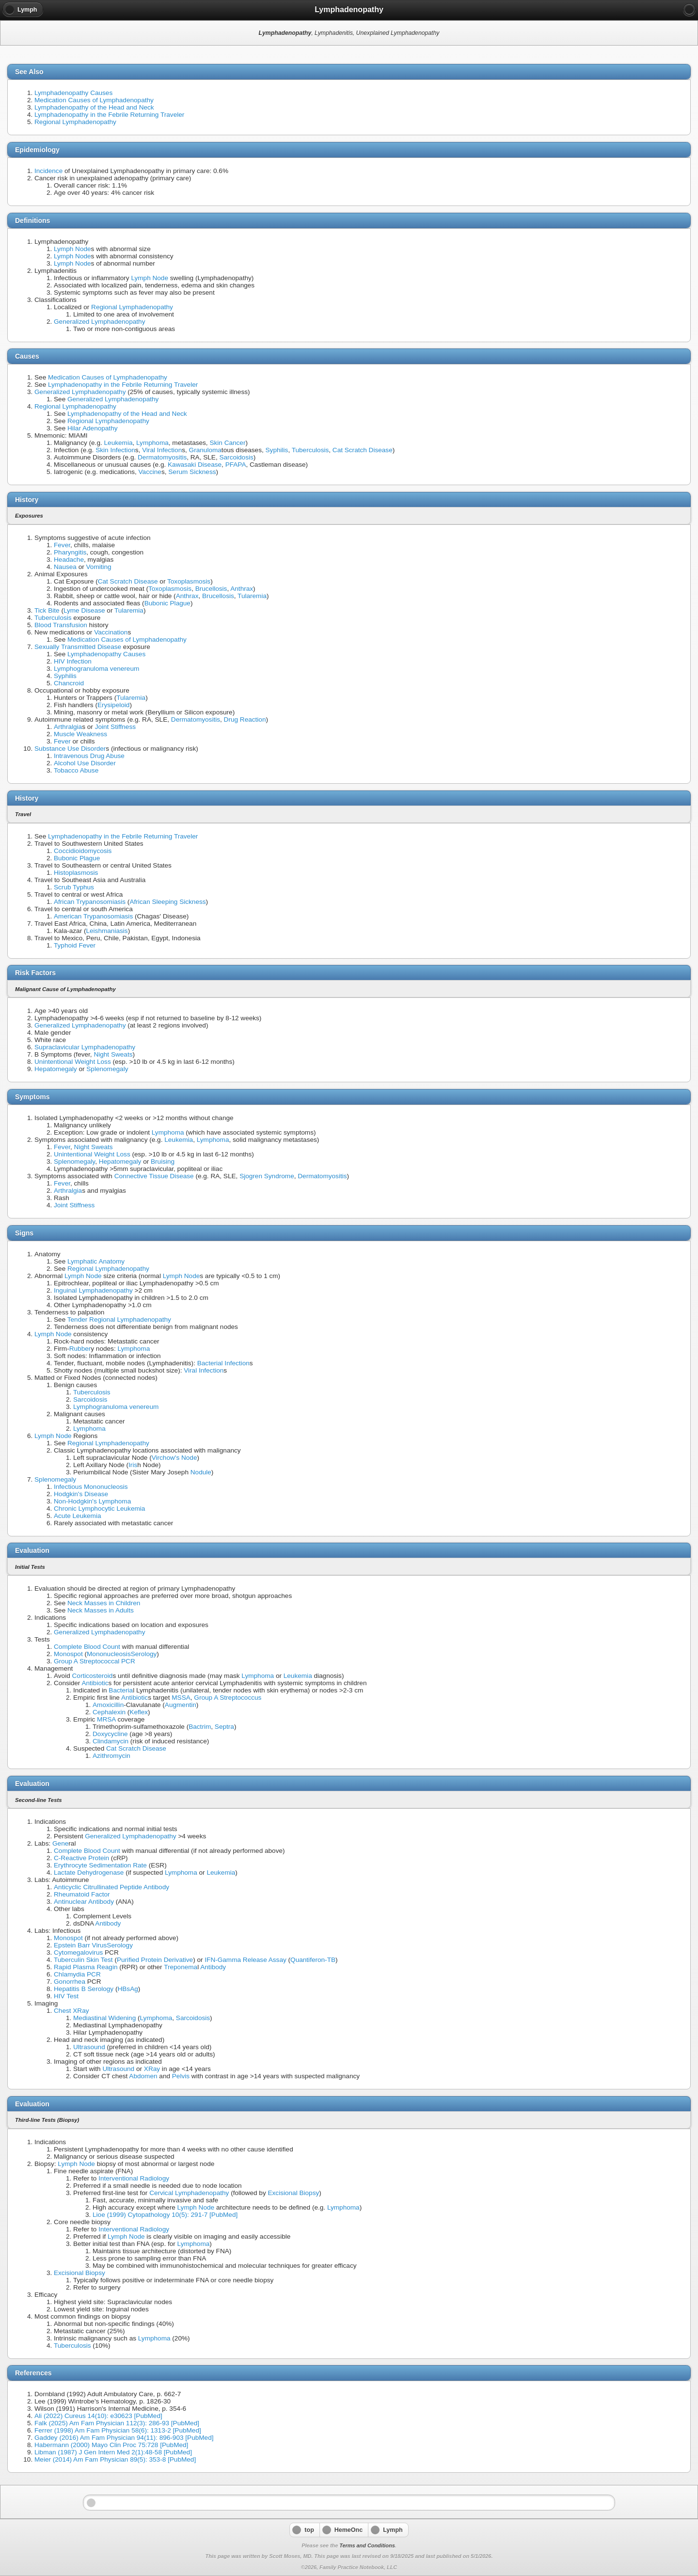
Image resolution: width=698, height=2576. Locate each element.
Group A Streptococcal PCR (94, 1661)
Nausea (65, 566)
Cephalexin (109, 1712)
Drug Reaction (245, 719)
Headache (69, 559)
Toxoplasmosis (188, 581)
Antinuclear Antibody (84, 1901)
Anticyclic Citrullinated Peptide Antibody (111, 1887)
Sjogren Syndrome (266, 1176)
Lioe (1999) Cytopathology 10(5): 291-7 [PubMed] (165, 2214)
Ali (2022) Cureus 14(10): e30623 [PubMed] (98, 2415)
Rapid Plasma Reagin (85, 1967)
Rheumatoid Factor (82, 1894)
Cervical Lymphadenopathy (189, 2193)
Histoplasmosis (76, 872)
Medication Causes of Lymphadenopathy (94, 100)
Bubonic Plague (167, 603)
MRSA (106, 1719)
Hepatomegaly (55, 1069)
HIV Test (66, 1996)
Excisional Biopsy (293, 2193)
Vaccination (110, 632)
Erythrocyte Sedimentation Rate (100, 1865)
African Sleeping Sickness (167, 901)
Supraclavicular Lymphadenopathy (84, 1047)
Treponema (180, 1967)
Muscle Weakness (80, 734)
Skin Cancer (227, 442)
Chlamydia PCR (77, 1974)
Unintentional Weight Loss (72, 1061)
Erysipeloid (113, 705)
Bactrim (200, 1726)
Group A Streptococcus (227, 1697)
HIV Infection (73, 661)
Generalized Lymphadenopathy (99, 321)
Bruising (162, 1161)
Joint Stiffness (115, 726)
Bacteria (121, 1690)
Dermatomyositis (162, 457)
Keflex (138, 1712)
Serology (144, 1654)
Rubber (80, 1348)
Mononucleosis (109, 1654)
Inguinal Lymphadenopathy (93, 1290)
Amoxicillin (108, 1704)
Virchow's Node (174, 1457)
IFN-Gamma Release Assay (245, 1959)
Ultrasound (89, 2047)
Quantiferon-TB (312, 1959)
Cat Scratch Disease (363, 450)
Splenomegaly (107, 1069)
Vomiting (98, 566)
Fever (62, 545)
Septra (224, 1726)
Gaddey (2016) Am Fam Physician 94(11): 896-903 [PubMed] (124, 2437)
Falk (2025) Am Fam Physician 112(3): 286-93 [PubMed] (116, 2423)
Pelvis (181, 2076)
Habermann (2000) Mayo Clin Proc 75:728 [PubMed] (111, 2445)
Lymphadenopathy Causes (73, 92)
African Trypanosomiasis (90, 901)
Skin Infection (115, 450)
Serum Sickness (192, 471)
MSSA (181, 1697)
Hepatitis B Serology (83, 1988)
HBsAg (127, 1988)
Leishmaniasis (106, 930)
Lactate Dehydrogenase (89, 1872)
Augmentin (180, 1704)
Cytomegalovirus (78, 1952)
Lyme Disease (84, 610)
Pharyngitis (70, 552)
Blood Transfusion (60, 625)
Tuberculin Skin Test (83, 1959)
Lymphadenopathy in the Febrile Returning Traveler (109, 114)
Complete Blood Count (87, 1646)
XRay (152, 2068)
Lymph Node (72, 249)
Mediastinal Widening (104, 2018)
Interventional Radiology (133, 2178)
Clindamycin (110, 1741)
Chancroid (69, 683)
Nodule (200, 1472)
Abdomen (143, 2076)
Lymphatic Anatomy (96, 1261)
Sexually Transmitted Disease (77, 646)
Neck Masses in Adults (100, 1610)
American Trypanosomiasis (93, 916)
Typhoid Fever (74, 945)
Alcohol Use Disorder (85, 763)
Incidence (48, 170)
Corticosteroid (92, 1675)
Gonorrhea (69, 1981)
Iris (132, 1465)
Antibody (108, 1923)
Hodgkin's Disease (81, 1494)
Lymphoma (152, 442)
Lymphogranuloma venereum (96, 668)
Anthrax (241, 588)
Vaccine (150, 471)
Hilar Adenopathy (92, 428)
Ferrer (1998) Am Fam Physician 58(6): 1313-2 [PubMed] (117, 2430)
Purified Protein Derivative (155, 1959)
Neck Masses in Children (103, 1603)
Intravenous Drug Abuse (89, 755)
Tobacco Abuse (76, 770)
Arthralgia (68, 726)
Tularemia (252, 596)
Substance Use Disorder (70, 748)
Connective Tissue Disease (154, 1176)
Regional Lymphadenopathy (75, 122)
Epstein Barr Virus (80, 1945)
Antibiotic (94, 1683)
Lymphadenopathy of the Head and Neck (94, 107)
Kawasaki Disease (195, 464)
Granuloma (205, 450)
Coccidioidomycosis (82, 850)
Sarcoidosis (236, 457)
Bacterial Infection (223, 1363)
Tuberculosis (310, 450)
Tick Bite (47, 610)
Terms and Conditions (367, 2545)
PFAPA (235, 464)
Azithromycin (111, 1755)
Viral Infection (162, 450)
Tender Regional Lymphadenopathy (119, 1319)
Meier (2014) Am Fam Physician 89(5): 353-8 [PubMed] (115, 2459)
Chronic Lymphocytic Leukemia (99, 1508)
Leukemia (118, 442)
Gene (60, 1843)
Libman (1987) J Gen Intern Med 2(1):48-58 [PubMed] (113, 2452)
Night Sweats (113, 1054)
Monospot (68, 1654)
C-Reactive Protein (81, 1858)
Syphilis (277, 450)
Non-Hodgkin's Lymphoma (92, 1501)
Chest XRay (71, 2010)
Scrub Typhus (74, 887)
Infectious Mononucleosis (91, 1486)
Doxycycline (110, 1734)
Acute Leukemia (77, 1515)
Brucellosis (211, 588)
